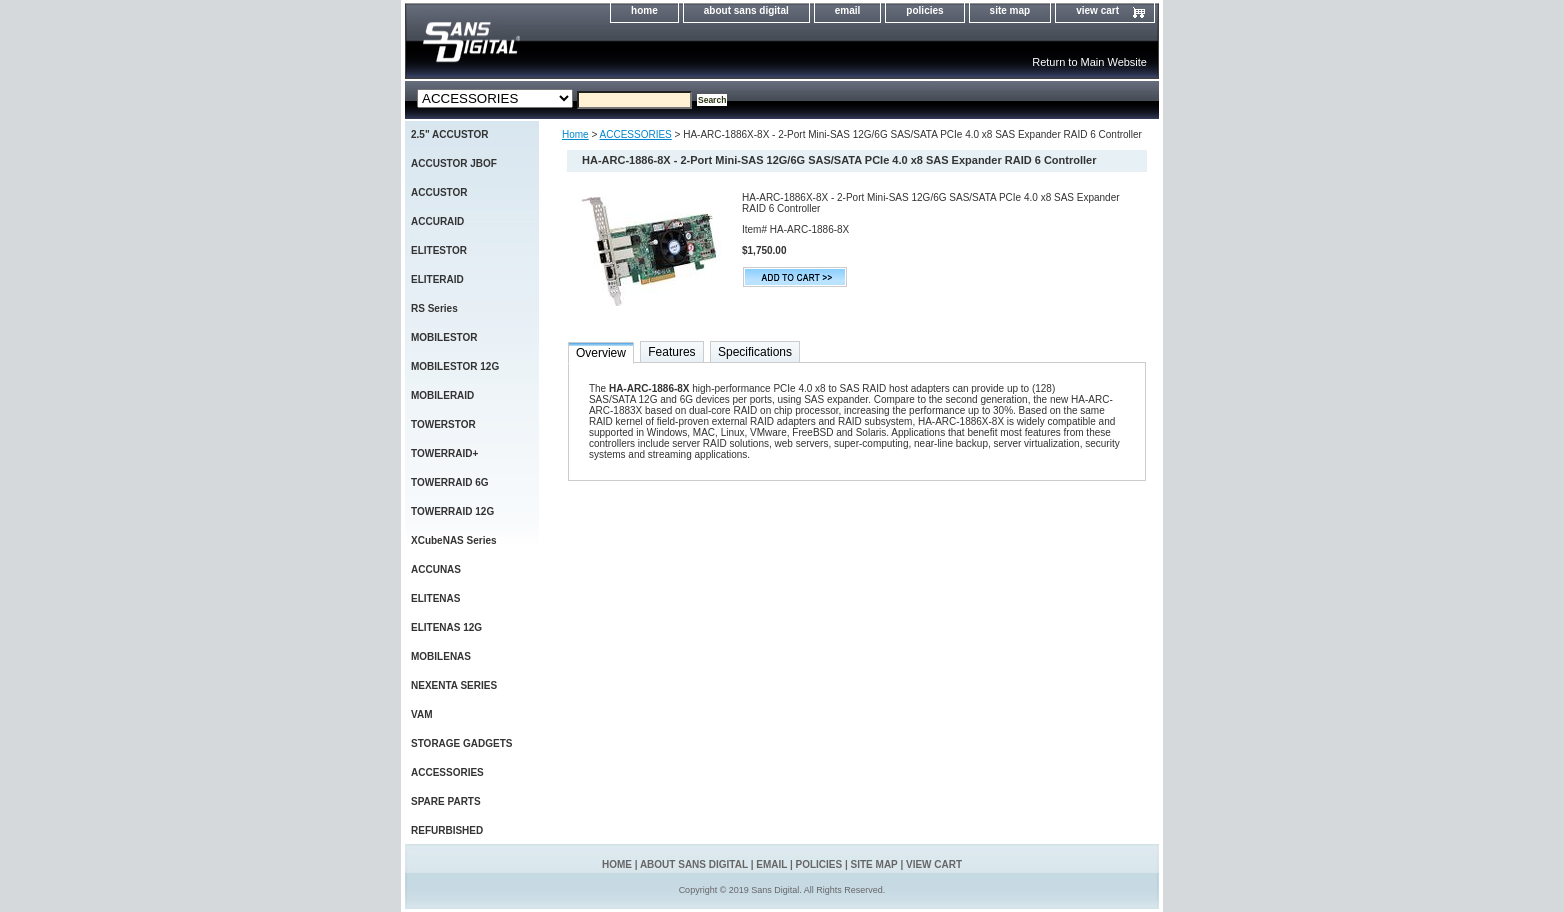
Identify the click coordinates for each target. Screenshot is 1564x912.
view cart (1097, 10)
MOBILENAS (441, 656)
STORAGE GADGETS (462, 743)
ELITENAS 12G (446, 627)
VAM (421, 714)
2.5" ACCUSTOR (450, 134)
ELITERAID (437, 279)
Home (575, 134)
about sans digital (746, 10)
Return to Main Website (1089, 62)
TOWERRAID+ (444, 453)
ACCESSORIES (636, 134)
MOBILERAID (442, 395)
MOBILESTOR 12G (455, 366)
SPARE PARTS (446, 801)
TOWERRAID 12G (452, 511)
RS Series (434, 308)
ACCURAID (437, 221)
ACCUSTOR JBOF (454, 163)
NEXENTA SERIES (454, 685)
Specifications (755, 352)
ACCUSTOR (439, 192)
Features (671, 352)
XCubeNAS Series (454, 540)
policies (924, 10)
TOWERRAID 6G (450, 482)
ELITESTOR (439, 250)
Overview (601, 353)
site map (1010, 10)
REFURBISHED (447, 830)
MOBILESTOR (444, 337)
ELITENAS (435, 598)
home (644, 10)
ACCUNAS (436, 569)
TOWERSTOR (443, 424)
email (848, 10)
